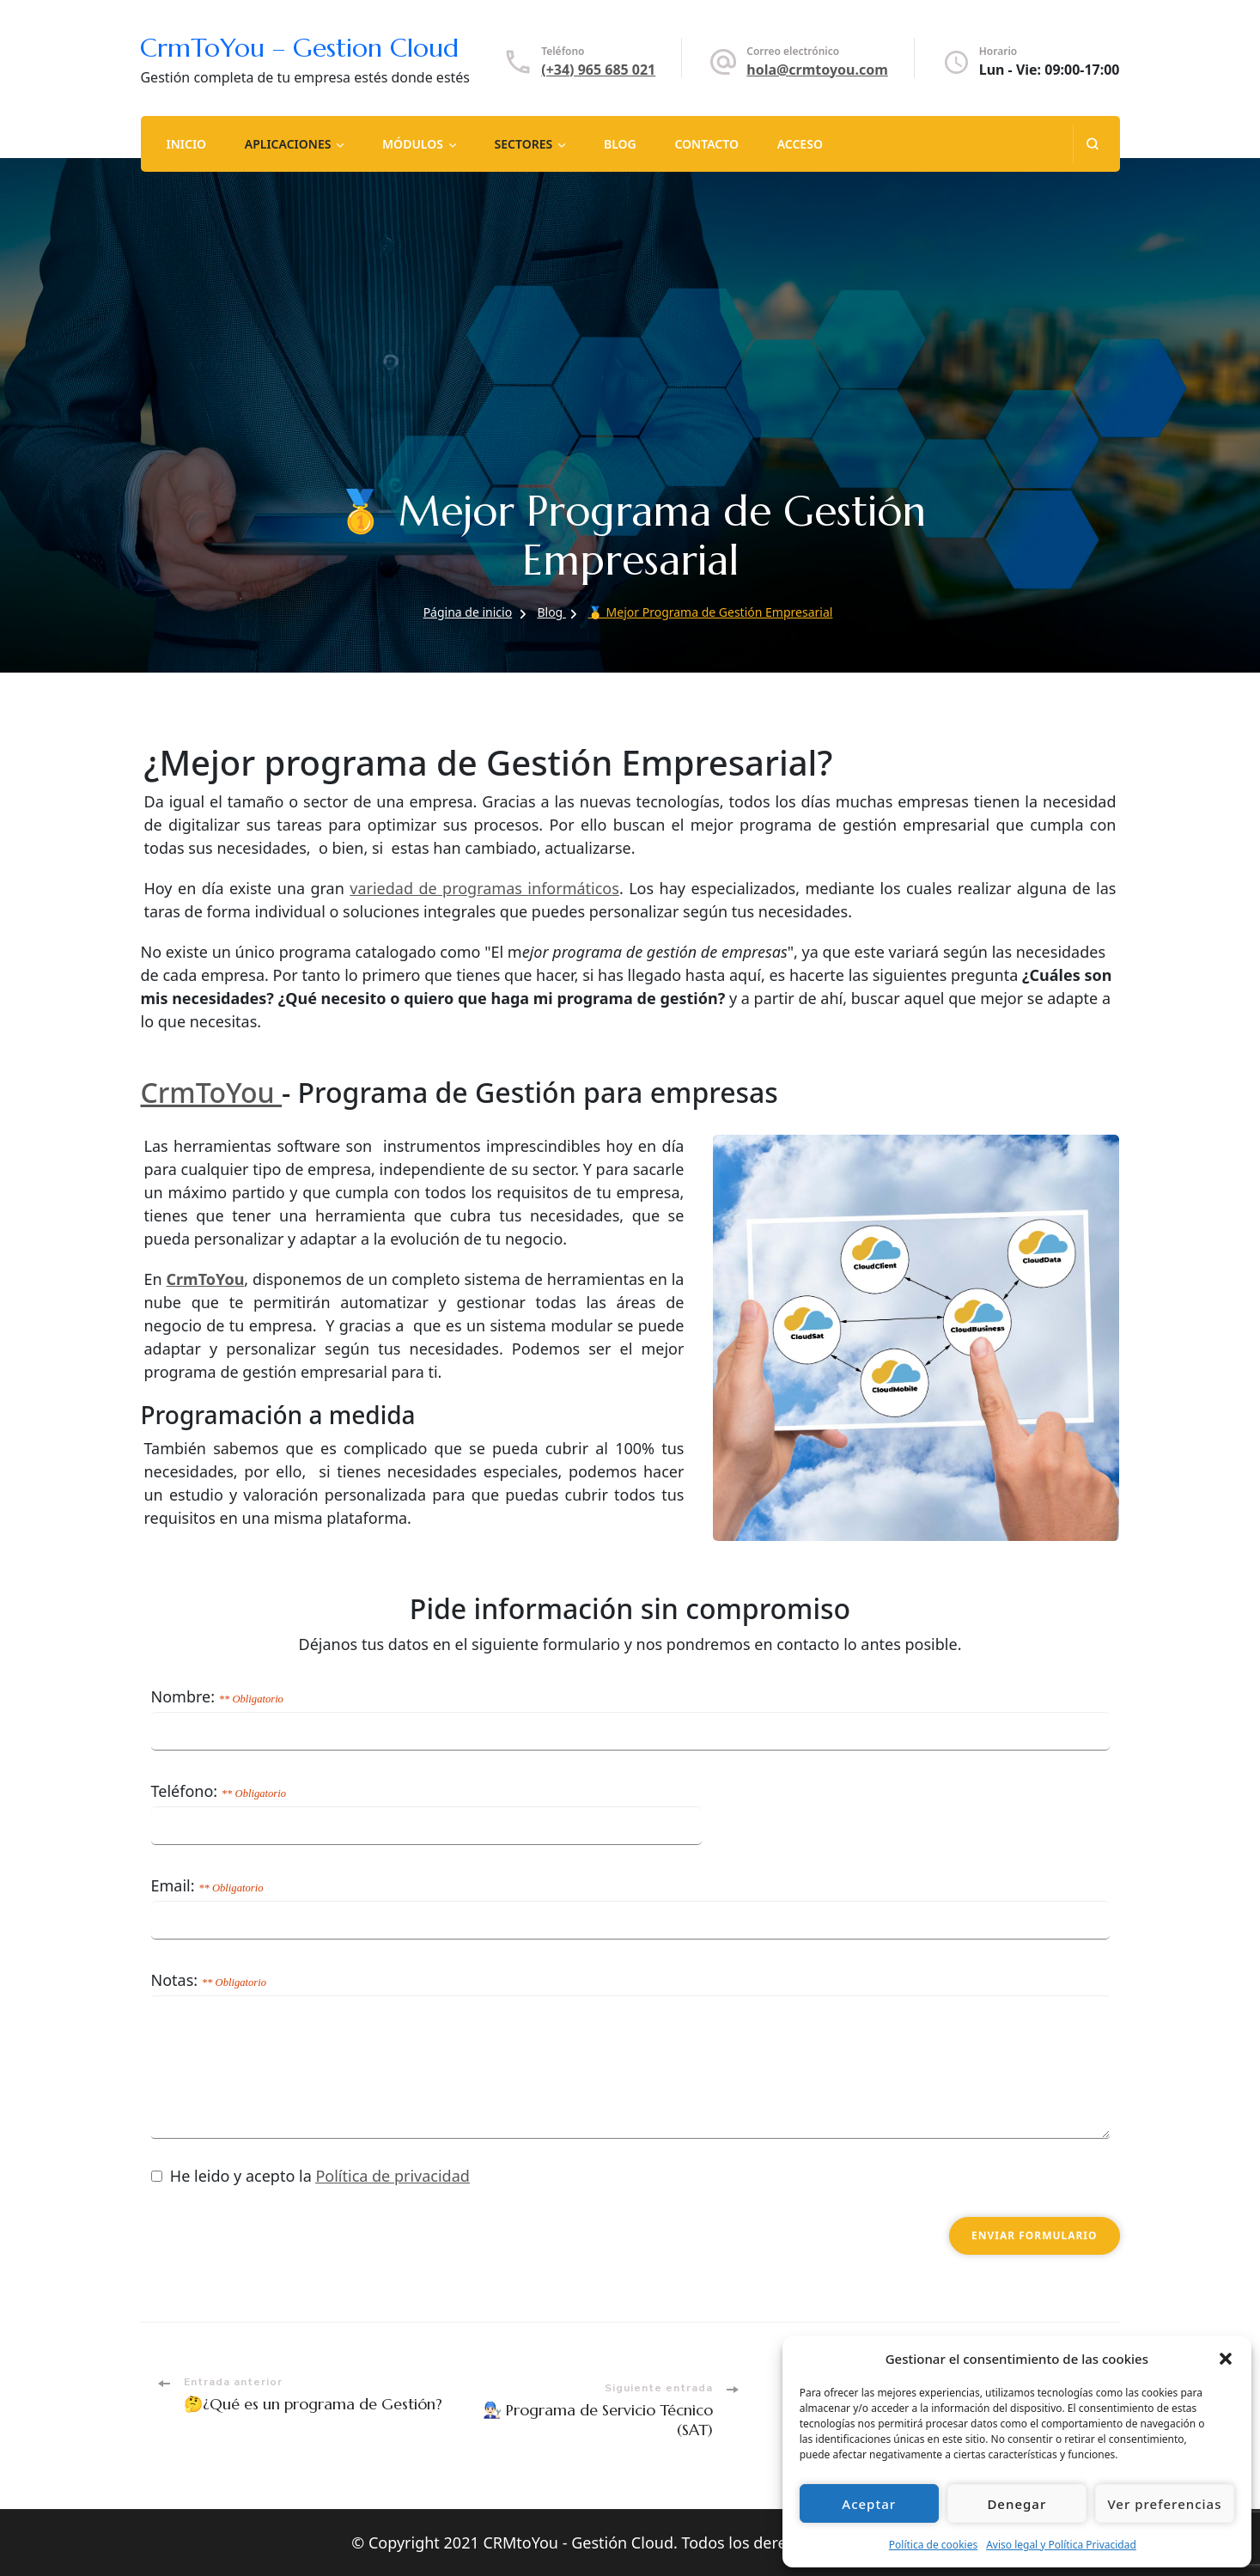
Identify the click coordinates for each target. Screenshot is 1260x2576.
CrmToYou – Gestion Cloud (299, 48)
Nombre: (217, 1696)
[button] (1225, 2358)
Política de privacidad (392, 2175)
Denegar (1016, 2503)
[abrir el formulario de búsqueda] (1092, 144)
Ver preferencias (1164, 2503)
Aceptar (869, 2503)
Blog (620, 144)
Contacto (706, 144)
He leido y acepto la (310, 2178)
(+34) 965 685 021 (598, 69)
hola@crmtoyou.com (816, 69)
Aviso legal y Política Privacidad (1061, 2544)
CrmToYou (211, 1092)
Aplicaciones (288, 144)
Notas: (209, 1980)
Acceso (800, 144)
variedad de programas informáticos (484, 888)
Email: (207, 1885)
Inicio (186, 144)
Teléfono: (219, 1791)
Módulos (412, 144)
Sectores (524, 144)
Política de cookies (933, 2544)
